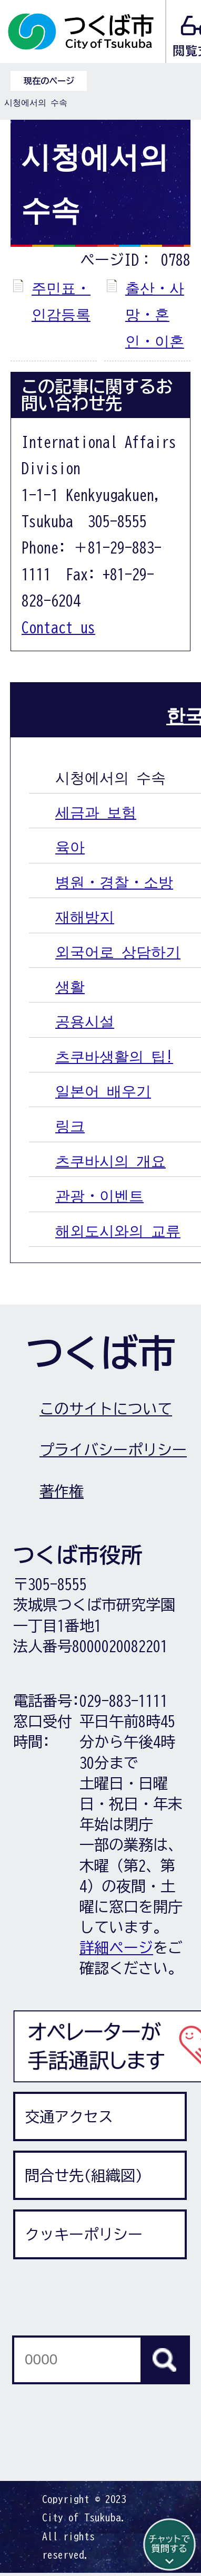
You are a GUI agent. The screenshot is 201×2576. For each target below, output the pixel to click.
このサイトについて (105, 1408)
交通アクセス (69, 2116)
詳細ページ (116, 1947)
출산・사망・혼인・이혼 (154, 314)
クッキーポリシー (84, 2234)
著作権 (61, 1491)
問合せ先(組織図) (84, 2175)
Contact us (58, 627)
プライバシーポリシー (113, 1449)
